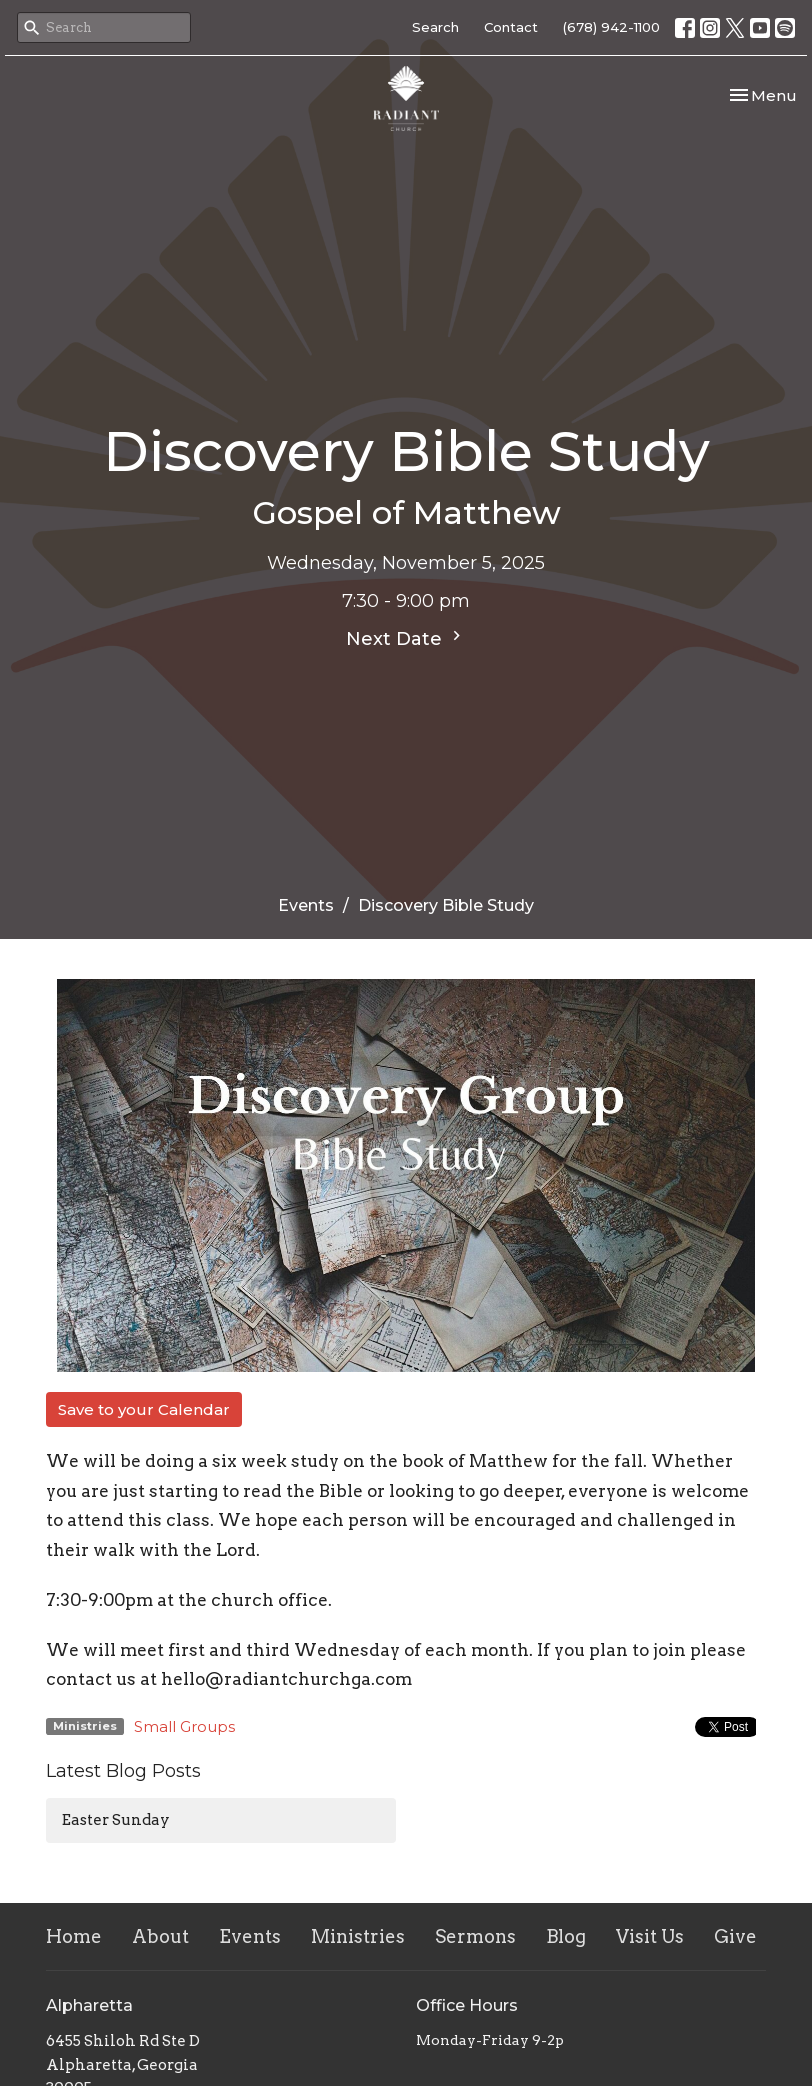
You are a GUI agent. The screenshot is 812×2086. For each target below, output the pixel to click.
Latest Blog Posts (123, 1771)
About (160, 1936)
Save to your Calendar (144, 1409)
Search (435, 27)
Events (306, 905)
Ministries (358, 1936)
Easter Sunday (116, 1820)
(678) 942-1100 (611, 27)
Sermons (475, 1936)
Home (74, 1936)
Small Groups (184, 1726)
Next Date (406, 638)
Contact (511, 27)
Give (735, 1936)
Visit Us (650, 1936)
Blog (566, 1936)
